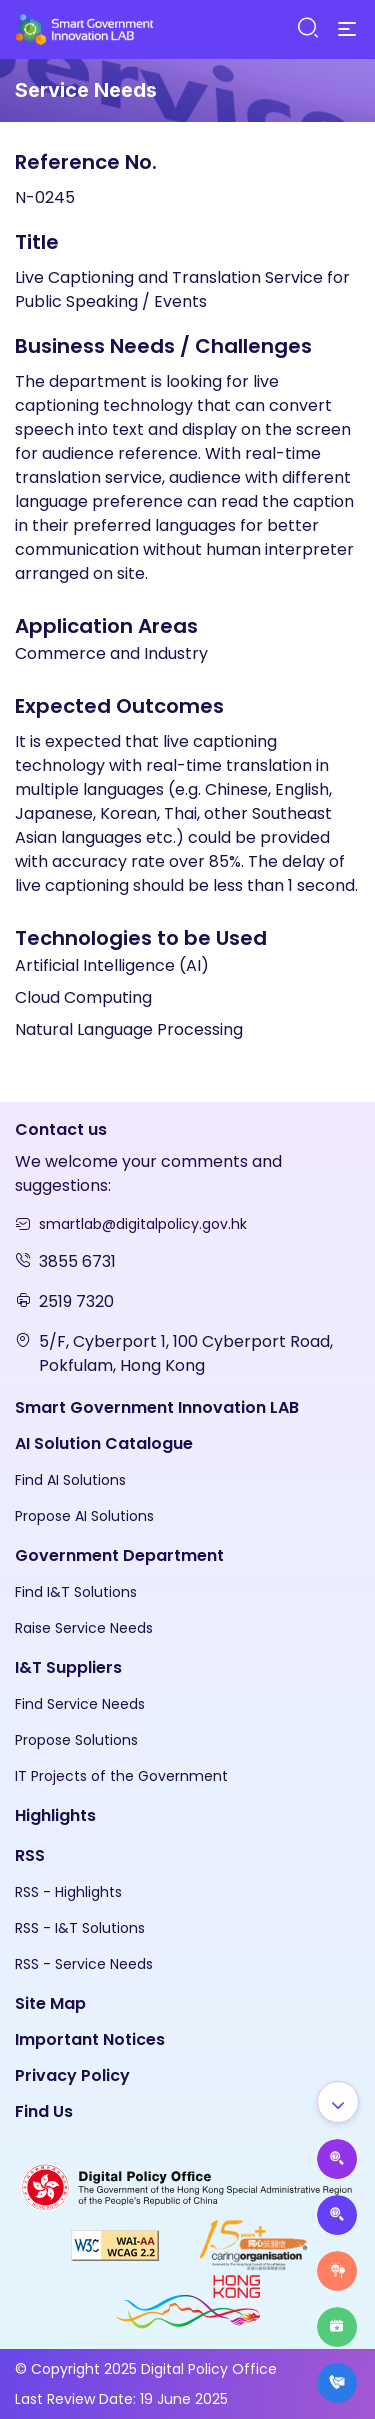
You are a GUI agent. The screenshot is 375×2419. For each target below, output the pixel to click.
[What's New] (337, 2383)
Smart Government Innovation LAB (157, 1407)
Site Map (50, 2003)
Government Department (119, 1555)
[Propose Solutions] (337, 2215)
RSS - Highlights (68, 1892)
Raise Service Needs (84, 1628)
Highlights (55, 1815)
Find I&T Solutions (76, 1592)
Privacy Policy (72, 2075)
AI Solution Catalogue (104, 1443)
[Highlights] (337, 2327)
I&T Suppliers (68, 1667)
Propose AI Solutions (84, 1516)
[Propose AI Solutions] (337, 2159)
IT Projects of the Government (121, 1776)
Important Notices (90, 2039)
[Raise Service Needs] (337, 2271)
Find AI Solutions (70, 1480)
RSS (30, 1855)
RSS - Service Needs (84, 1964)
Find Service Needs (80, 1704)
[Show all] (338, 2102)
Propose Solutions (76, 1740)
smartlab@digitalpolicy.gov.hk (143, 1224)
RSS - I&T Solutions (80, 1928)
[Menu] (347, 30)
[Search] (307, 28)
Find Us (44, 2111)
